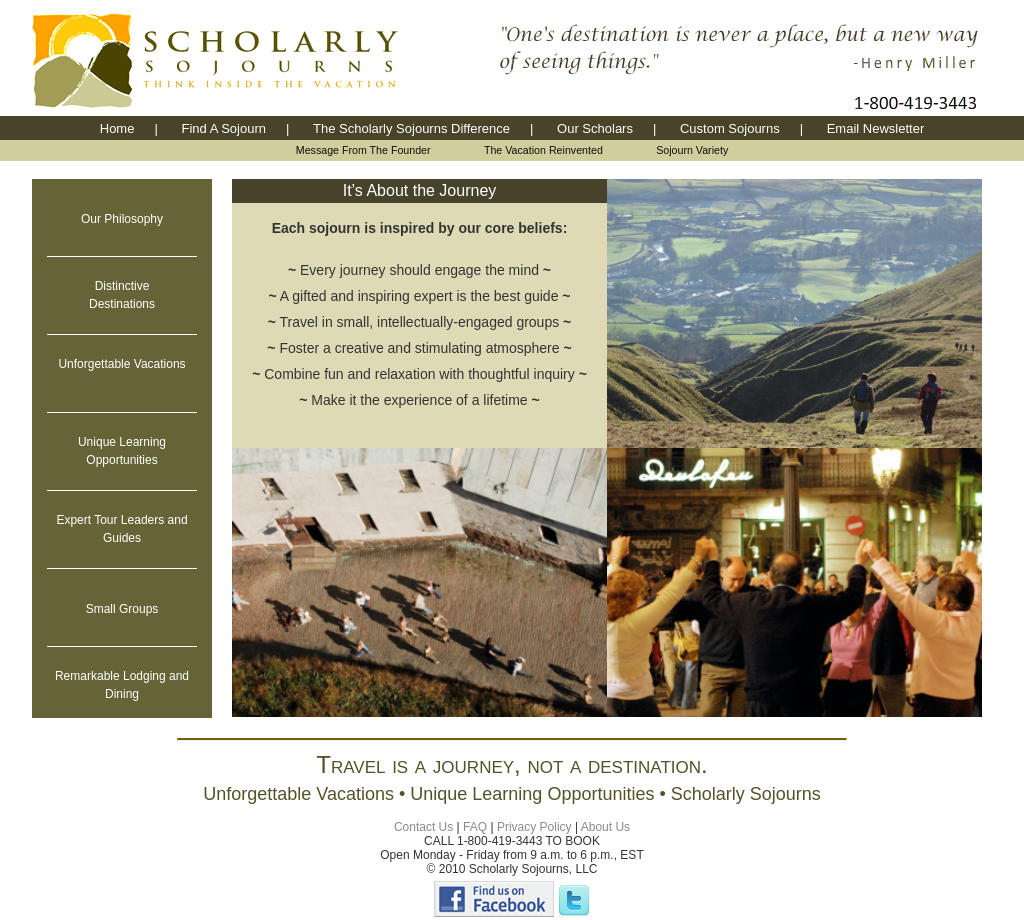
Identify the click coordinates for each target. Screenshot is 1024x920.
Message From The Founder (363, 150)
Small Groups (122, 609)
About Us (605, 827)
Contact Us (423, 827)
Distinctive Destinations (122, 295)
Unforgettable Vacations (121, 364)
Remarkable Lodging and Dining (122, 685)
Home (117, 128)
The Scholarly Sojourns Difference (411, 128)
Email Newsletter (876, 128)
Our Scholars (595, 128)
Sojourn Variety (692, 150)
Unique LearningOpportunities (122, 451)
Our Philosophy (122, 219)
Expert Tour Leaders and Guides (121, 529)
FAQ (475, 827)
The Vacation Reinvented (543, 150)
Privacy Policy (534, 827)
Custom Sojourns (730, 128)
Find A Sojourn (223, 128)
